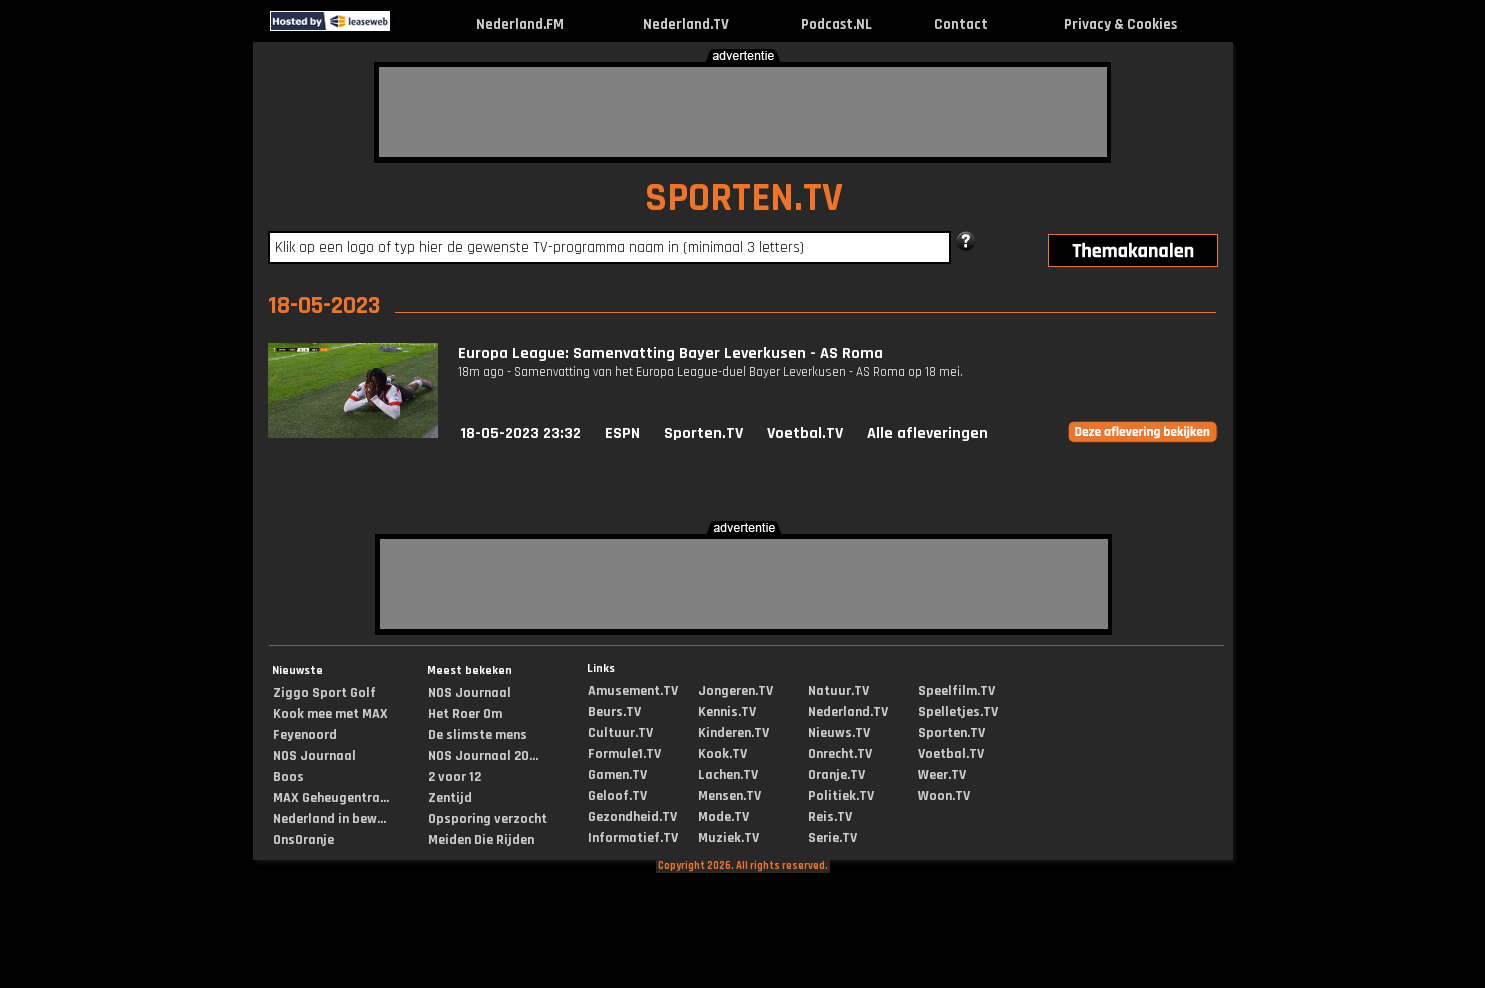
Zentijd (450, 798)
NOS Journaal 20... (483, 756)
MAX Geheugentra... (331, 798)
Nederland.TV (686, 24)
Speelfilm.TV (956, 691)
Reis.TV (830, 817)
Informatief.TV (633, 838)
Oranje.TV (836, 775)
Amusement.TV (633, 691)
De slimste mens (477, 735)
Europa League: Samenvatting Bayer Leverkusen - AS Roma (670, 353)
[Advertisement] (743, 112)
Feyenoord (305, 735)
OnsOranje (303, 840)
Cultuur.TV (620, 733)
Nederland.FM (520, 24)
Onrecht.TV (840, 754)
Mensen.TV (729, 796)
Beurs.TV (614, 712)
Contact (961, 24)
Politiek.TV (841, 796)
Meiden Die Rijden (481, 840)
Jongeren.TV (735, 691)
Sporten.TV (703, 433)
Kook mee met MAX (330, 714)
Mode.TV (723, 817)
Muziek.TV (728, 838)
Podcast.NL (836, 24)
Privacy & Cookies (1120, 24)
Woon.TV (944, 796)
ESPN (622, 433)
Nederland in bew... (329, 819)
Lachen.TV (728, 775)
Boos (288, 777)
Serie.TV (832, 838)
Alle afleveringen (927, 433)
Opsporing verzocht (487, 819)
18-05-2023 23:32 (520, 433)
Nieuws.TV (839, 733)
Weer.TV (942, 775)
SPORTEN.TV (744, 198)
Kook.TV (722, 754)
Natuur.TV (838, 691)
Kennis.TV (727, 712)
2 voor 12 (454, 777)
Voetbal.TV (805, 433)
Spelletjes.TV (958, 712)
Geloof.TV (617, 796)
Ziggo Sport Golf (324, 693)
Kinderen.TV (733, 733)
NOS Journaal (314, 756)
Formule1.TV (624, 754)
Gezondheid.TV (632, 817)
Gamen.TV (617, 775)
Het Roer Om (465, 714)
